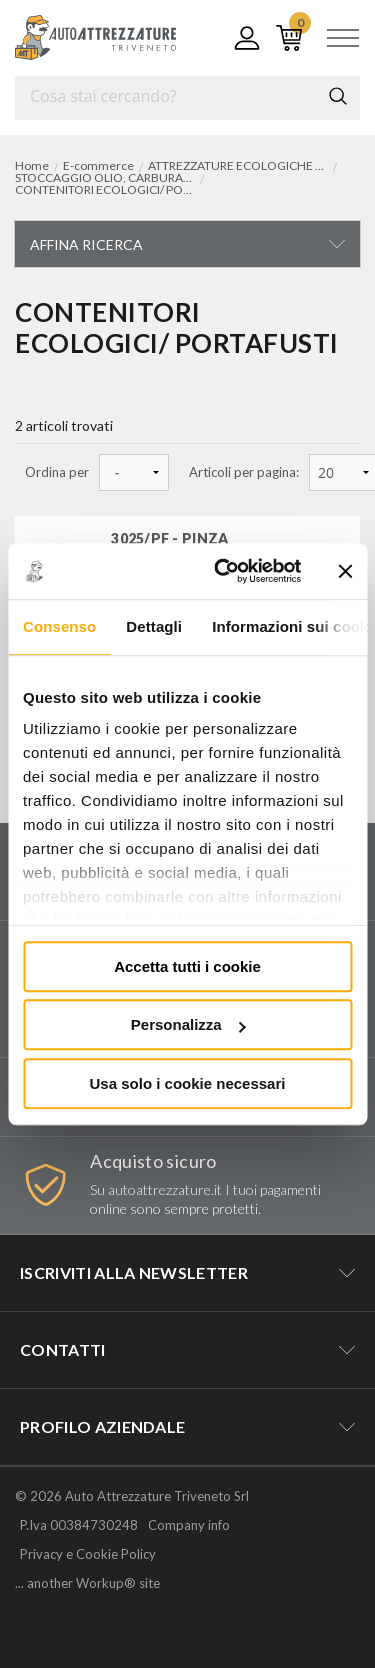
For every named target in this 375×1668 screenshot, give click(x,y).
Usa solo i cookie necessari (188, 1083)
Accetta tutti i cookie (187, 966)
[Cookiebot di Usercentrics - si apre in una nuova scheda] (223, 571)
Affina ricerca (86, 244)
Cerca (338, 96)
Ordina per (57, 472)
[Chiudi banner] (345, 571)
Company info (189, 1525)
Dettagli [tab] (154, 626)
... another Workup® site (87, 1583)
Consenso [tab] (59, 626)
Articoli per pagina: (244, 472)
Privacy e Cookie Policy (88, 1554)
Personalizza (188, 1024)
